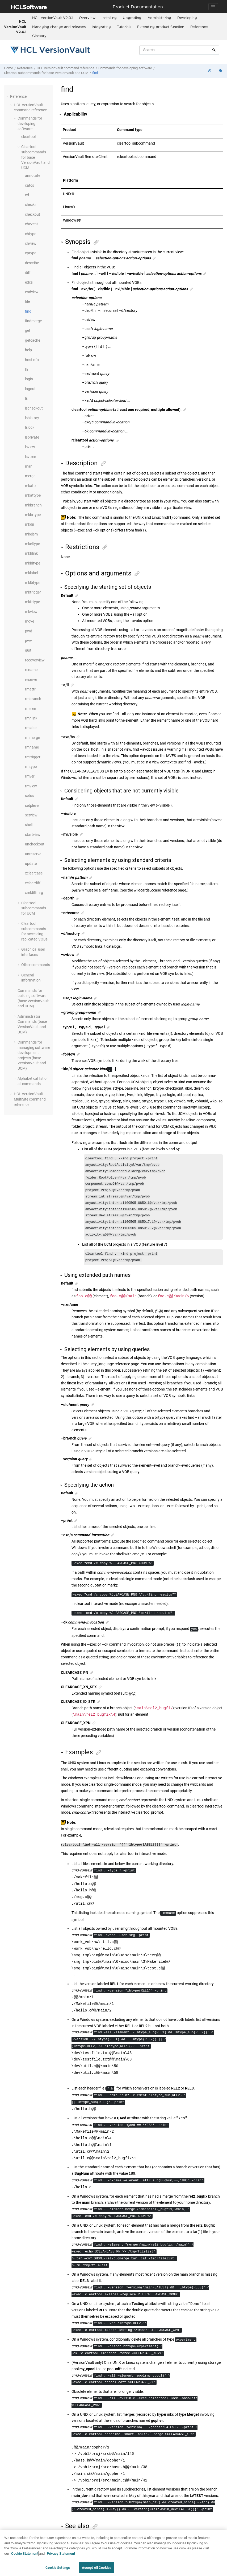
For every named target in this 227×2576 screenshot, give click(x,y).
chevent (31, 224)
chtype (30, 234)
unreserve (33, 854)
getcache (32, 340)
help (28, 350)
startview (32, 834)
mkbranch (33, 505)
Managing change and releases (59, 26)
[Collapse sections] (210, 70)
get (27, 330)
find (95, 73)
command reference (65, 68)
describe (32, 263)
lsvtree (30, 457)
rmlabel (31, 728)
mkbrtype (33, 515)
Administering (159, 17)
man (28, 466)
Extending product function (160, 26)
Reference (199, 26)
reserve (31, 679)
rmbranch (33, 699)
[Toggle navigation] (213, 6)
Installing (109, 17)
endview (32, 292)
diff (28, 272)
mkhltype (32, 563)
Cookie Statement (24, 2557)
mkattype (33, 495)
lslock (29, 427)
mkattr (30, 486)
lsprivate (32, 437)
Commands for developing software (125, 68)
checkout (32, 214)
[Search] (214, 50)
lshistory (32, 418)
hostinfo (32, 360)
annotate (32, 175)
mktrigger (33, 592)
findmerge (33, 321)
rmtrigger (32, 757)
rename (31, 670)
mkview (31, 612)
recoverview (35, 660)
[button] (8, 96)
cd (27, 195)
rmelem (31, 708)
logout (30, 389)
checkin (31, 204)
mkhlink (31, 553)
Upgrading (132, 17)
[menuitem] (52, 17)
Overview (87, 17)
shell (28, 825)
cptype (30, 253)
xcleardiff (32, 883)
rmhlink (31, 718)
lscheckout (34, 408)
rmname (32, 747)
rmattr (30, 689)
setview (31, 815)
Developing (187, 17)
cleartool (28, 136)
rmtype (31, 766)
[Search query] (179, 50)
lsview (30, 447)
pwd (28, 631)
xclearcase (34, 873)
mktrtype (32, 602)
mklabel (31, 573)
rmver (30, 776)
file (27, 301)
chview (30, 243)
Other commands (35, 965)
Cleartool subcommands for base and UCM (46, 73)
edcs (29, 282)
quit (28, 650)
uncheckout (34, 844)
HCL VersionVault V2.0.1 (15, 26)
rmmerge (32, 737)
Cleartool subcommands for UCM (33, 908)
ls (26, 398)
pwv (28, 641)
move (29, 621)
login (29, 379)
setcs (29, 796)
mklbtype (32, 582)
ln (26, 369)
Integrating (101, 26)
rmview (31, 786)
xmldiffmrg (34, 892)
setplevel (32, 805)
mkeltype (32, 544)
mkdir (29, 524)
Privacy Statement (61, 2557)
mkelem (31, 534)
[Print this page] (220, 70)
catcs (29, 185)
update (31, 863)
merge (30, 476)
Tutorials (124, 26)
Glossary (39, 36)
